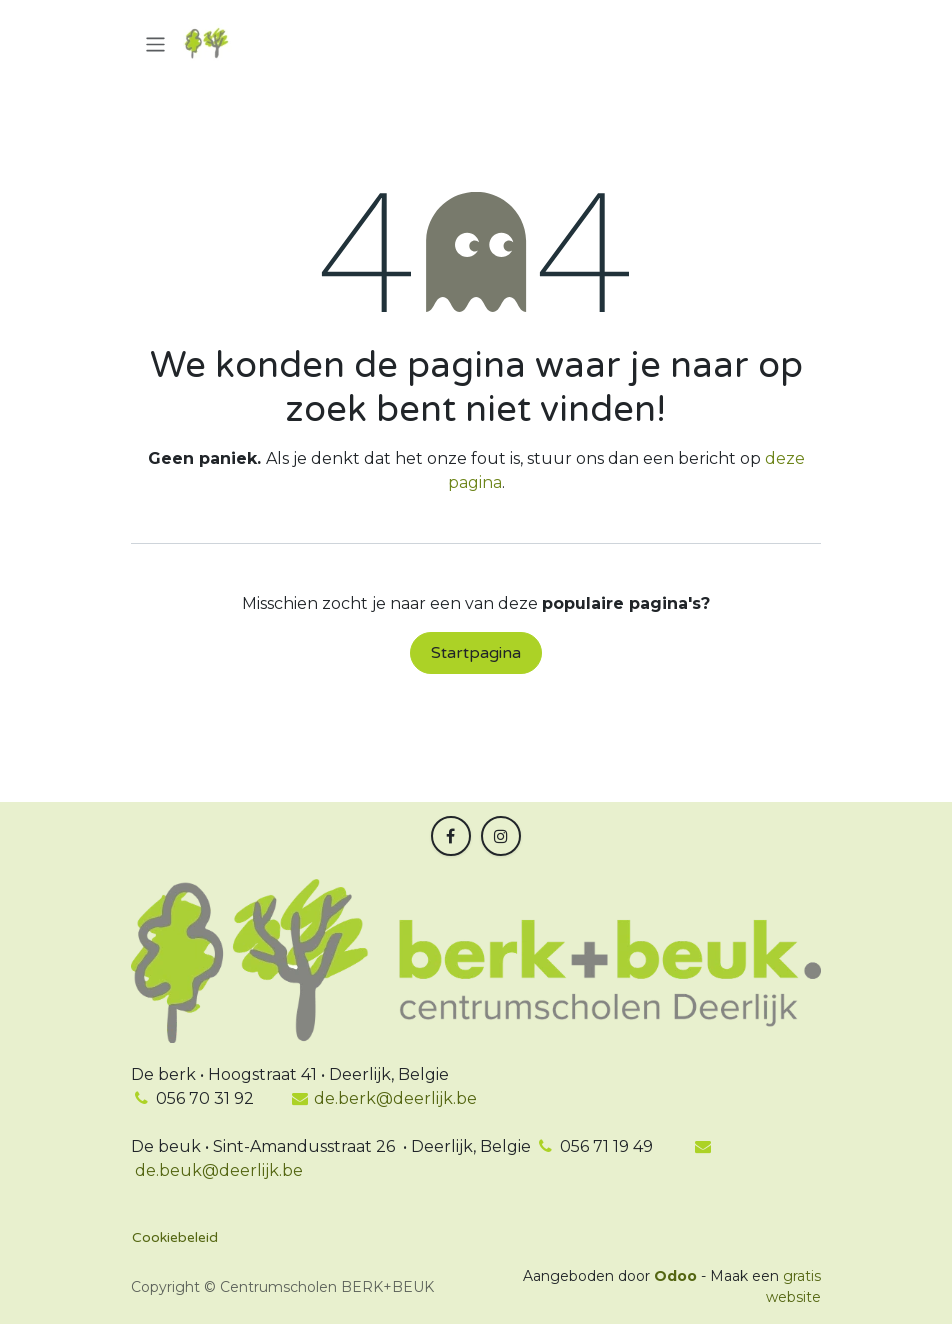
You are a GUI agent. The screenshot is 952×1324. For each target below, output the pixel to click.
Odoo (677, 1276)
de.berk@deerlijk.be (384, 1098)
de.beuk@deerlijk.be (217, 1170)
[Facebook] (451, 836)
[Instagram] (501, 836)
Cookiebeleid (175, 1237)
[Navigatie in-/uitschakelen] (155, 43)
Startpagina (476, 653)
